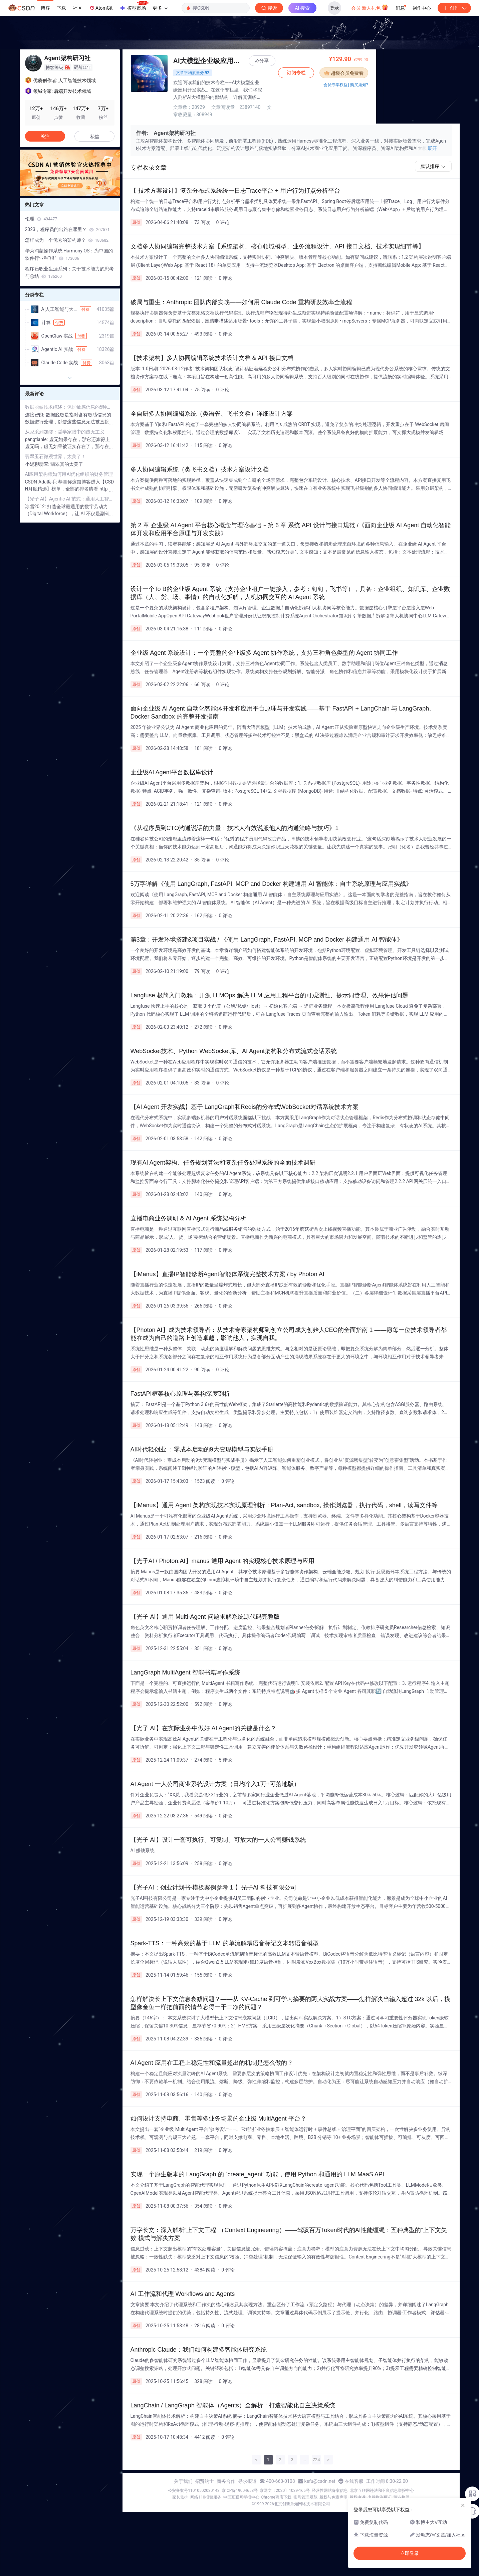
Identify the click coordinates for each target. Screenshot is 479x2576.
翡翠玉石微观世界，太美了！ (55, 456)
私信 (94, 136)
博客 (45, 8)
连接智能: (35, 414)
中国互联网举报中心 (241, 2490)
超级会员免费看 (427, 73)
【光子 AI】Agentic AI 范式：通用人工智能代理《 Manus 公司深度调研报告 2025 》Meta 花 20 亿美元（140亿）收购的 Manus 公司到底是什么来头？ (69, 499)
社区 (77, 8)
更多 (160, 8)
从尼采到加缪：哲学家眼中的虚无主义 (64, 431)
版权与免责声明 (333, 2490)
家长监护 (180, 2490)
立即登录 (409, 2553)
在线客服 (354, 2473)
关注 (45, 136)
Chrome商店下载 (276, 2490)
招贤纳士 (204, 2473)
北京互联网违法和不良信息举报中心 (382, 2483)
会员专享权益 (419, 84)
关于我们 (183, 2473)
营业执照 (402, 2490)
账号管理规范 (305, 2490)
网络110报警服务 (205, 2490)
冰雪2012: (36, 506)
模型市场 (134, 6)
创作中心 (421, 8)
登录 (334, 8)
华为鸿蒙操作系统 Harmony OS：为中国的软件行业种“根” (69, 254)
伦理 (41, 218)
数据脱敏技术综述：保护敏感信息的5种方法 (69, 407)
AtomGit (100, 7)
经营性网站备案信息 (330, 2483)
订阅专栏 (379, 72)
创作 (454, 8)
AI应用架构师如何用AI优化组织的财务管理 (69, 474)
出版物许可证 (380, 2490)
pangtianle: (37, 439)
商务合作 (226, 2473)
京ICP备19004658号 (240, 2483)
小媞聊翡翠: (38, 464)
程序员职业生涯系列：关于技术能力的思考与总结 (69, 272)
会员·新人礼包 (369, 7)
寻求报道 (247, 2473)
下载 (61, 8)
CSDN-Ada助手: (41, 481)
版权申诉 (357, 2490)
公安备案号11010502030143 (193, 2483)
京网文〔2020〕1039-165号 (285, 2483)
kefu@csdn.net (319, 2473)
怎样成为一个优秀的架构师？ (66, 240)
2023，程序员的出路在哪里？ (67, 229)
